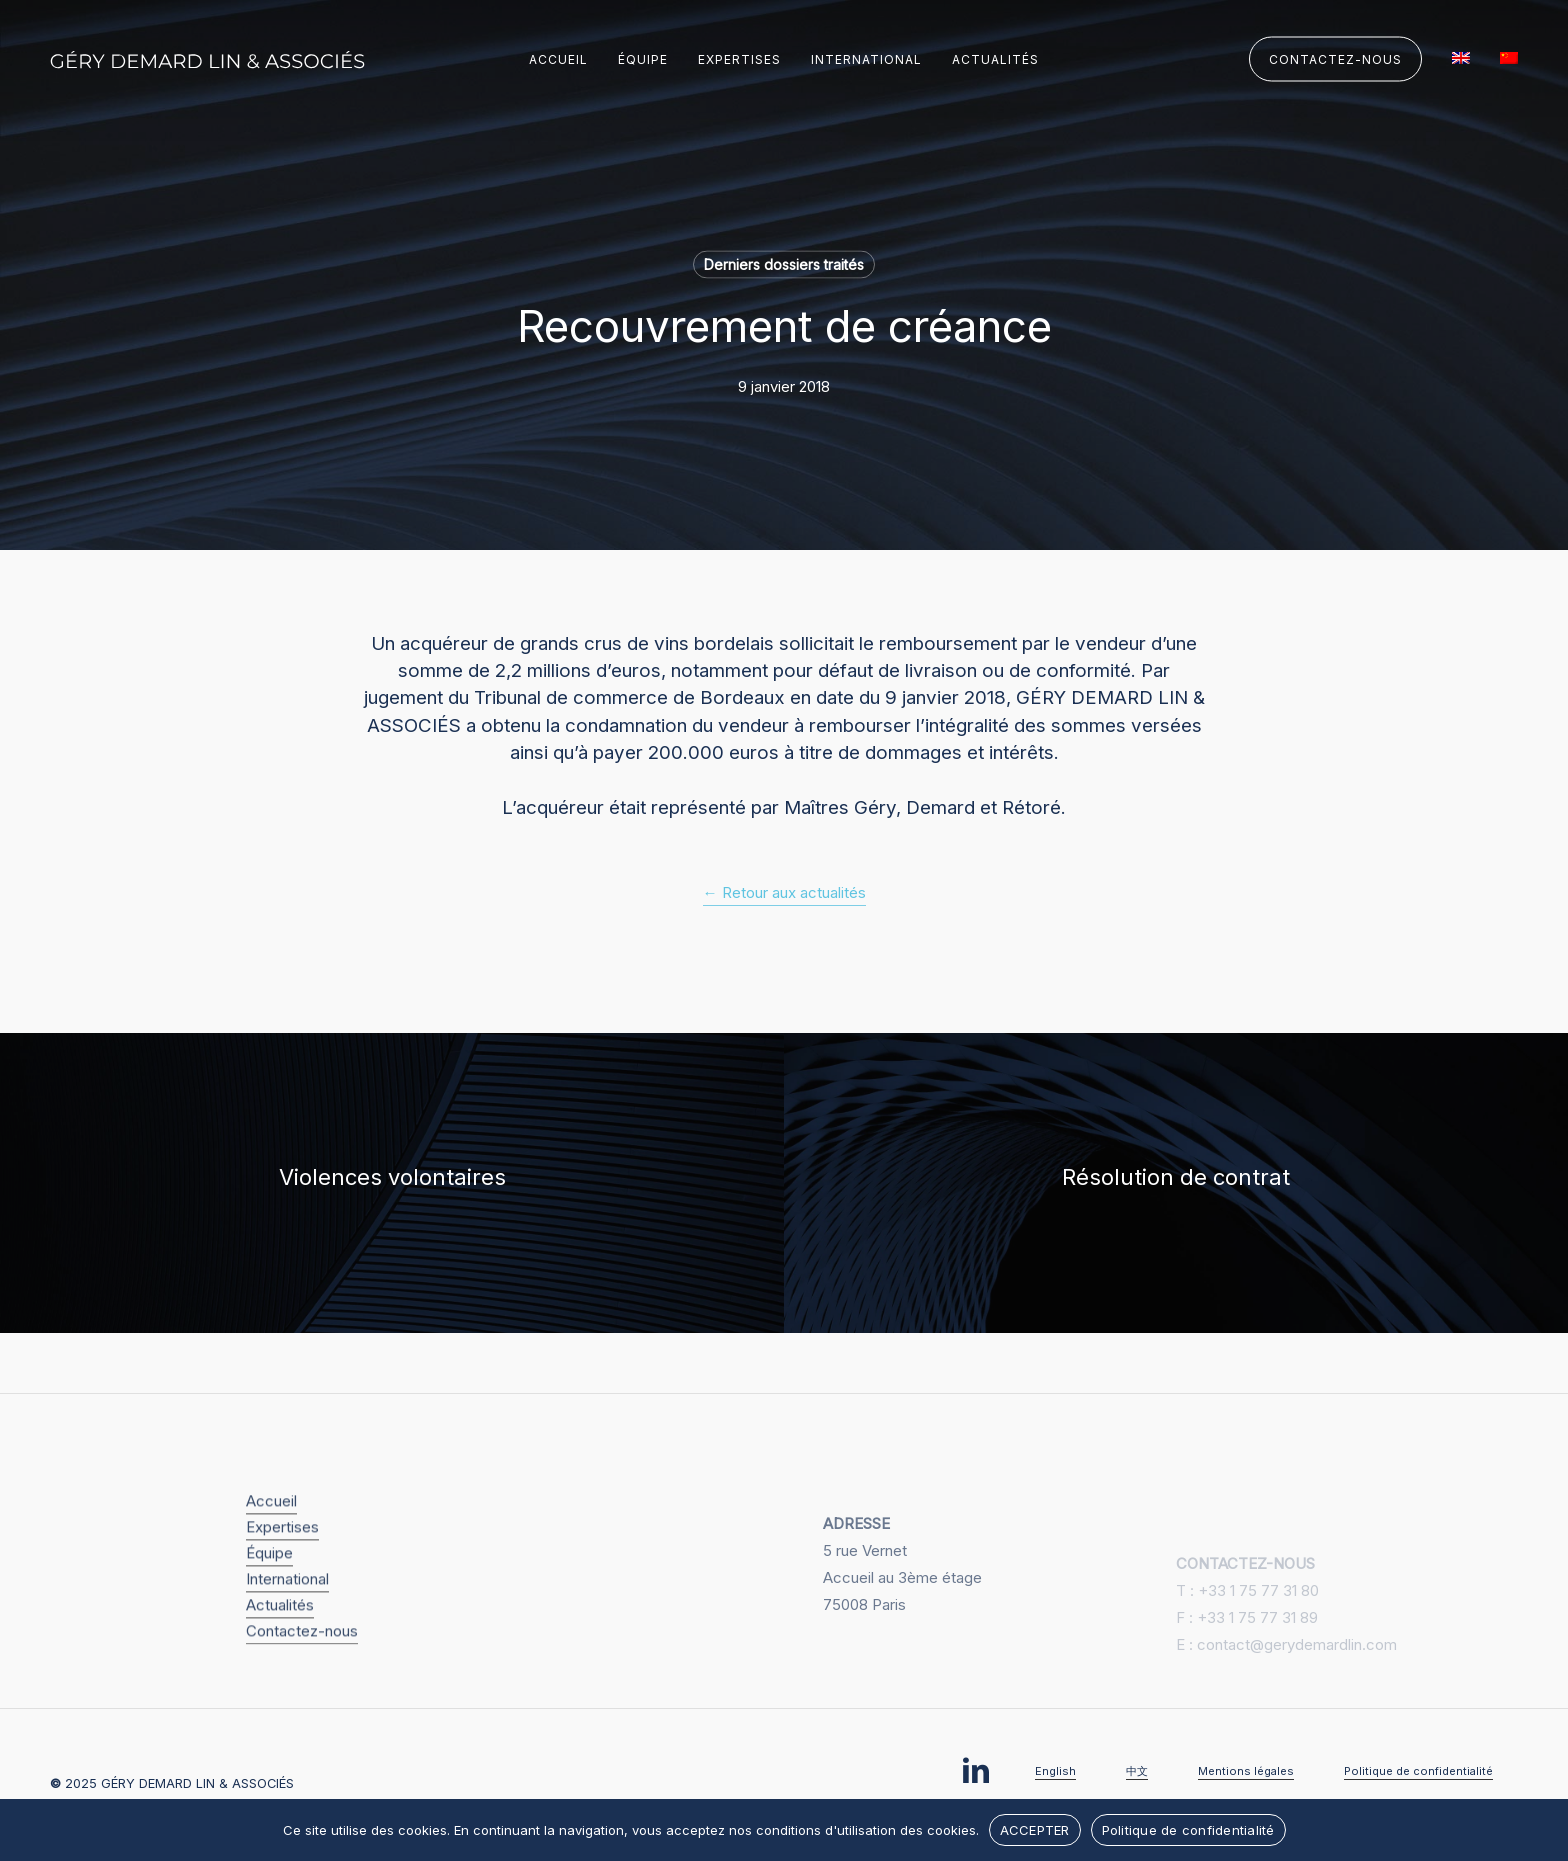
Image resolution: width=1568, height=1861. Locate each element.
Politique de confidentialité (1188, 1830)
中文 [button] (1137, 1771)
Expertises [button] (282, 1556)
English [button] (1055, 1771)
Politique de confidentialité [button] (1418, 1771)
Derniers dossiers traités (784, 264)
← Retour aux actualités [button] (784, 892)
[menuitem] (1461, 60)
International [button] (287, 1608)
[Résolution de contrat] (1176, 1183)
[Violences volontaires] (392, 1183)
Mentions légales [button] (1246, 1771)
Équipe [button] (269, 1582)
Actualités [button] (280, 1634)
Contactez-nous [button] (302, 1660)
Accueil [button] (271, 1530)
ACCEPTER (1035, 1830)
